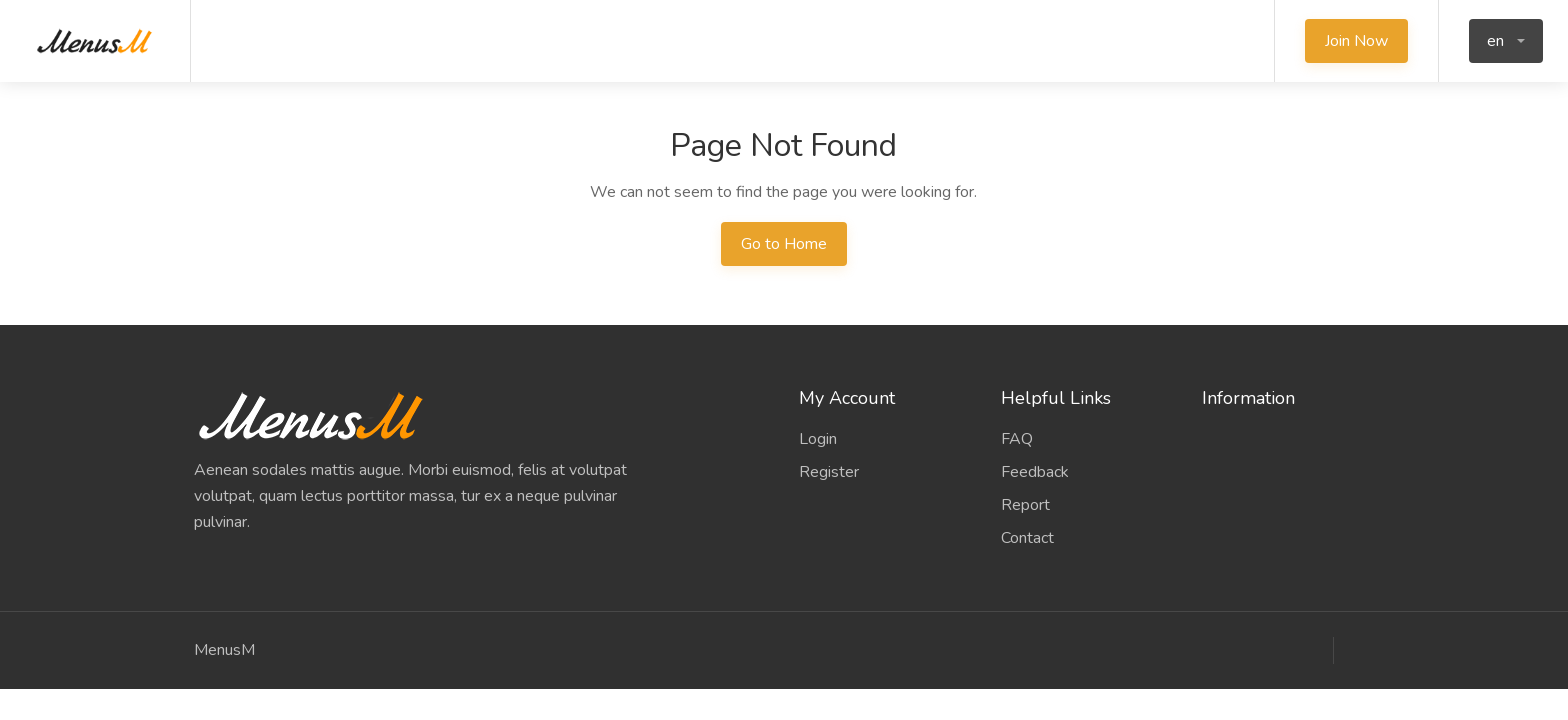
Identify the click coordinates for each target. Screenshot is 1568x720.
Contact (1027, 538)
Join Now (1356, 41)
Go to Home (784, 244)
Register (829, 472)
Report (1025, 505)
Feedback (1035, 472)
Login (818, 439)
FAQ (1017, 439)
